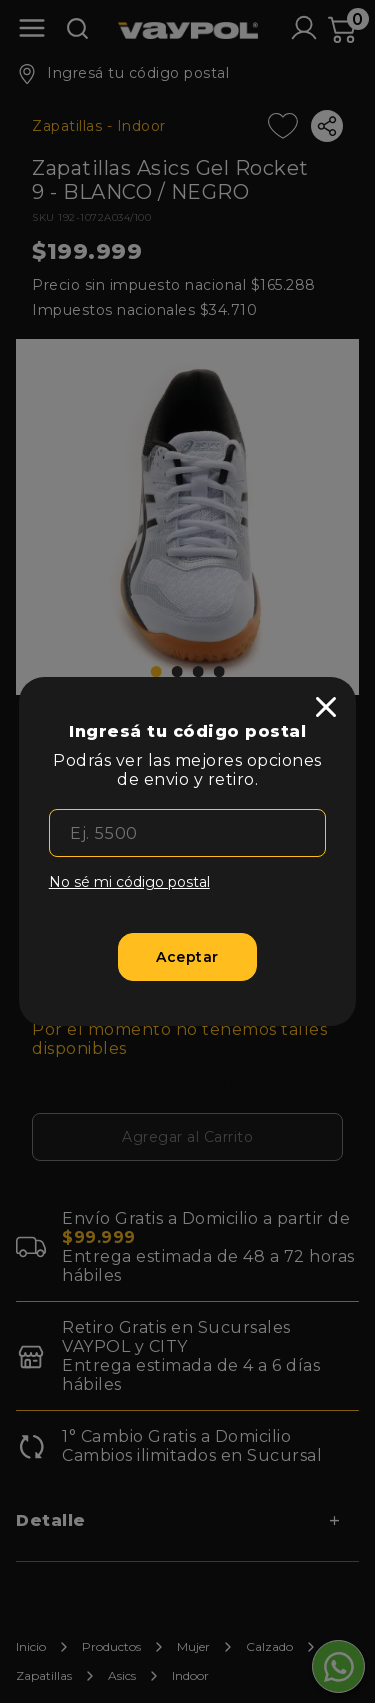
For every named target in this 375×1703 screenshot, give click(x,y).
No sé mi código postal (129, 882)
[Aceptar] (187, 957)
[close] (326, 707)
